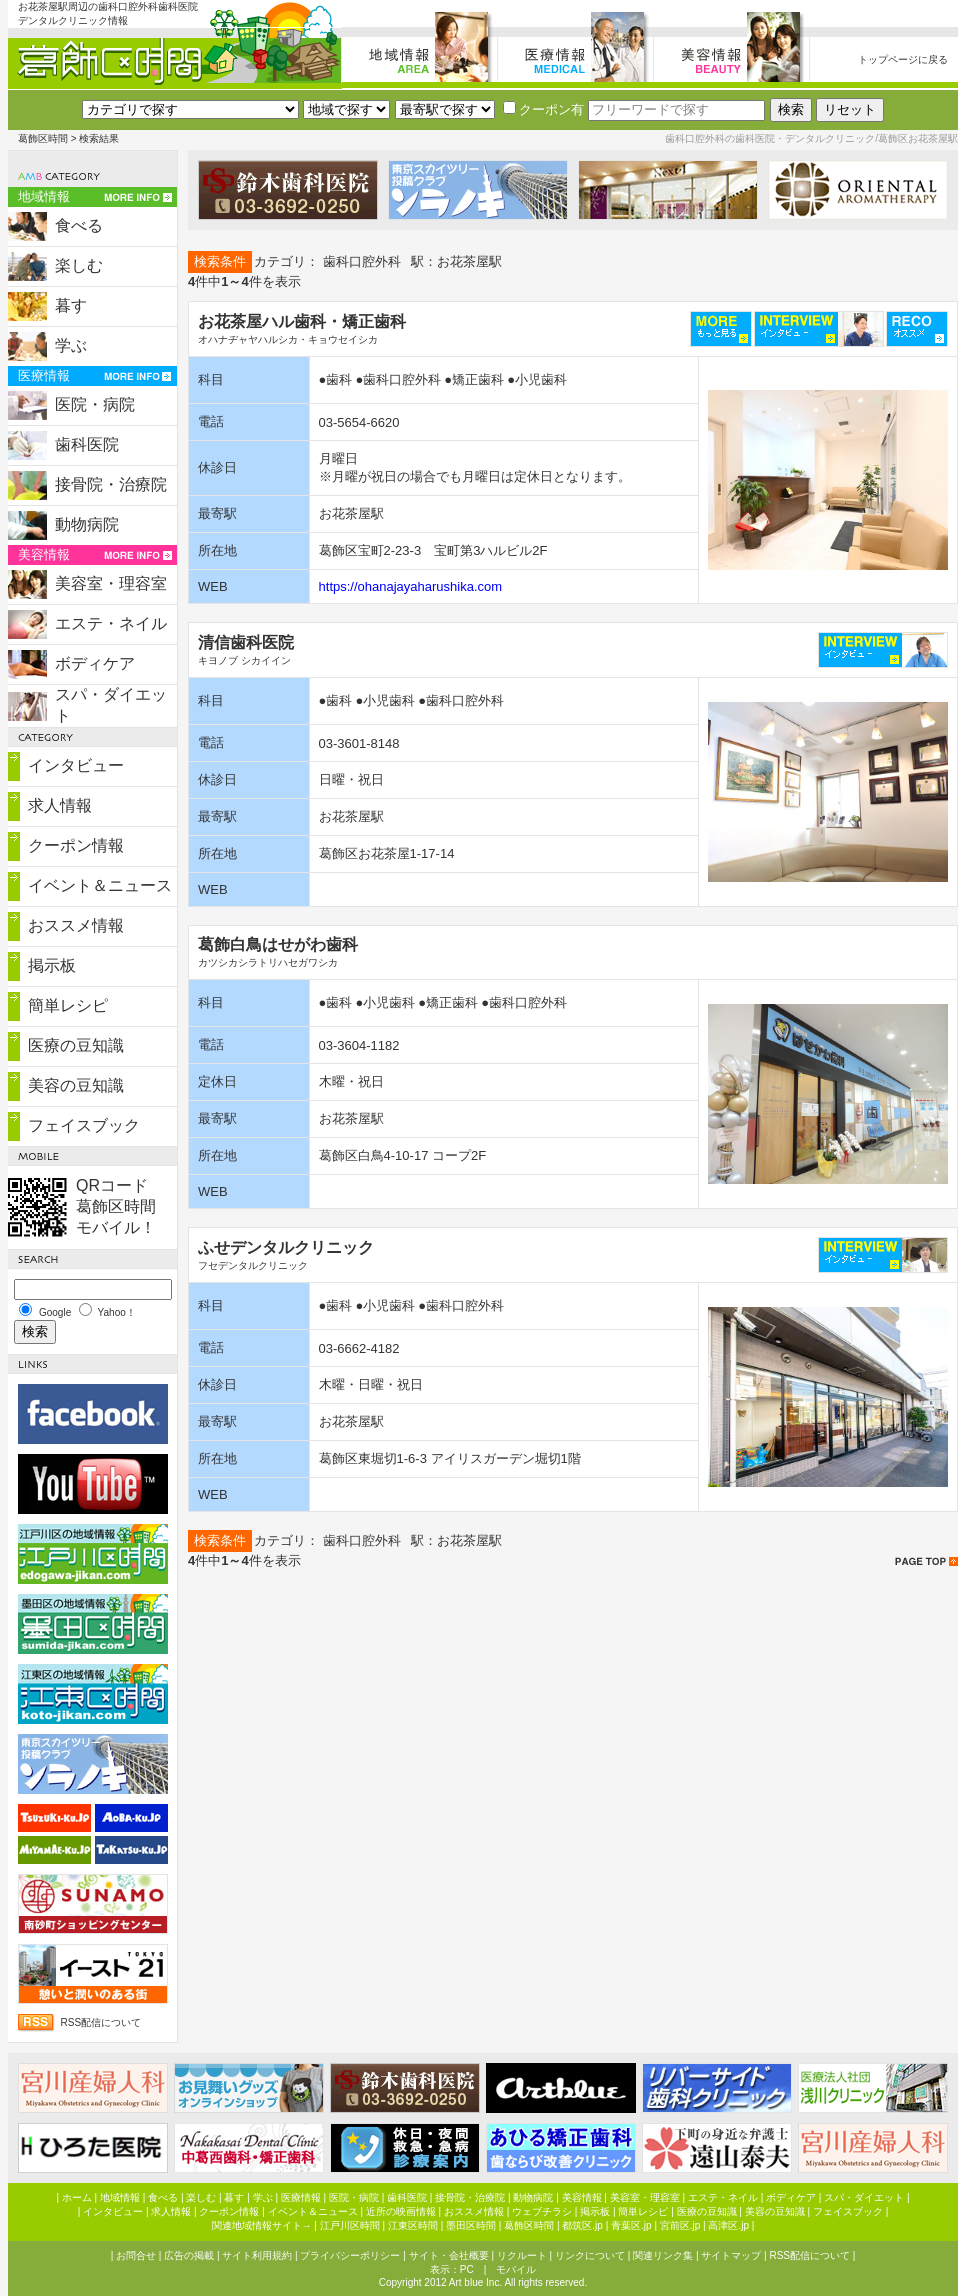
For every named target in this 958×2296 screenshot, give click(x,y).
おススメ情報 (76, 925)
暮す (71, 305)
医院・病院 (95, 404)
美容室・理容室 (111, 583)
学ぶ (71, 345)
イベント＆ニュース (100, 885)
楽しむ (79, 265)
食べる (79, 225)
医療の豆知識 (76, 1045)
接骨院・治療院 (111, 484)
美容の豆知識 (76, 1085)
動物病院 (87, 524)
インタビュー (76, 765)
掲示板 (52, 965)
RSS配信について (101, 2022)
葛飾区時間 (43, 138)
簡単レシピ (68, 1005)
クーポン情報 (76, 845)
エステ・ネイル (111, 623)
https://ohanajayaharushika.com (411, 586)
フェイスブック (84, 1125)
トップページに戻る (903, 59)
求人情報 (60, 805)
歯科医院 (87, 444)
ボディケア (95, 663)
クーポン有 (543, 109)
